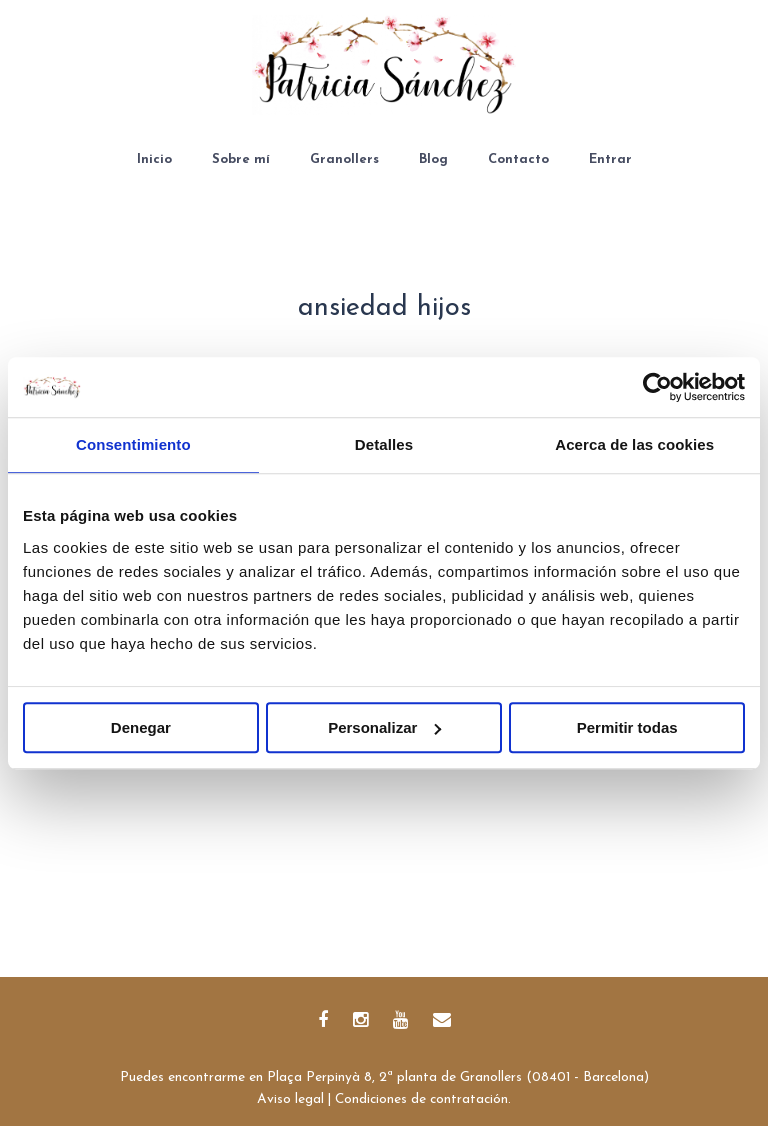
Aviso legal (290, 1099)
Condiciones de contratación (421, 1099)
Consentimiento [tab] (133, 444)
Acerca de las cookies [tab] (634, 444)
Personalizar (384, 727)
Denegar (141, 727)
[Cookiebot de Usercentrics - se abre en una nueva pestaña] (657, 387)
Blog (433, 159)
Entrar (610, 159)
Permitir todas (627, 727)
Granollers (344, 159)
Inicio (154, 159)
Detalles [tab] (384, 444)
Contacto (518, 159)
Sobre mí (241, 159)
